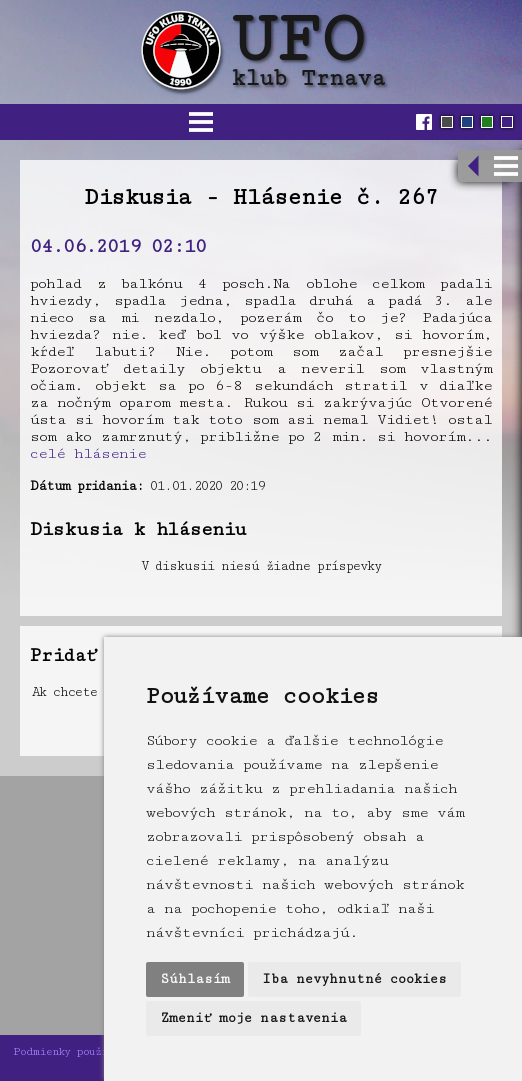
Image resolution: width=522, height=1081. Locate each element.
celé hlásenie (88, 453)
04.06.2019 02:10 (118, 246)
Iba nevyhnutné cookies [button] (354, 979)
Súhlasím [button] (195, 979)
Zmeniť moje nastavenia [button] (253, 1018)
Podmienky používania (76, 1051)
